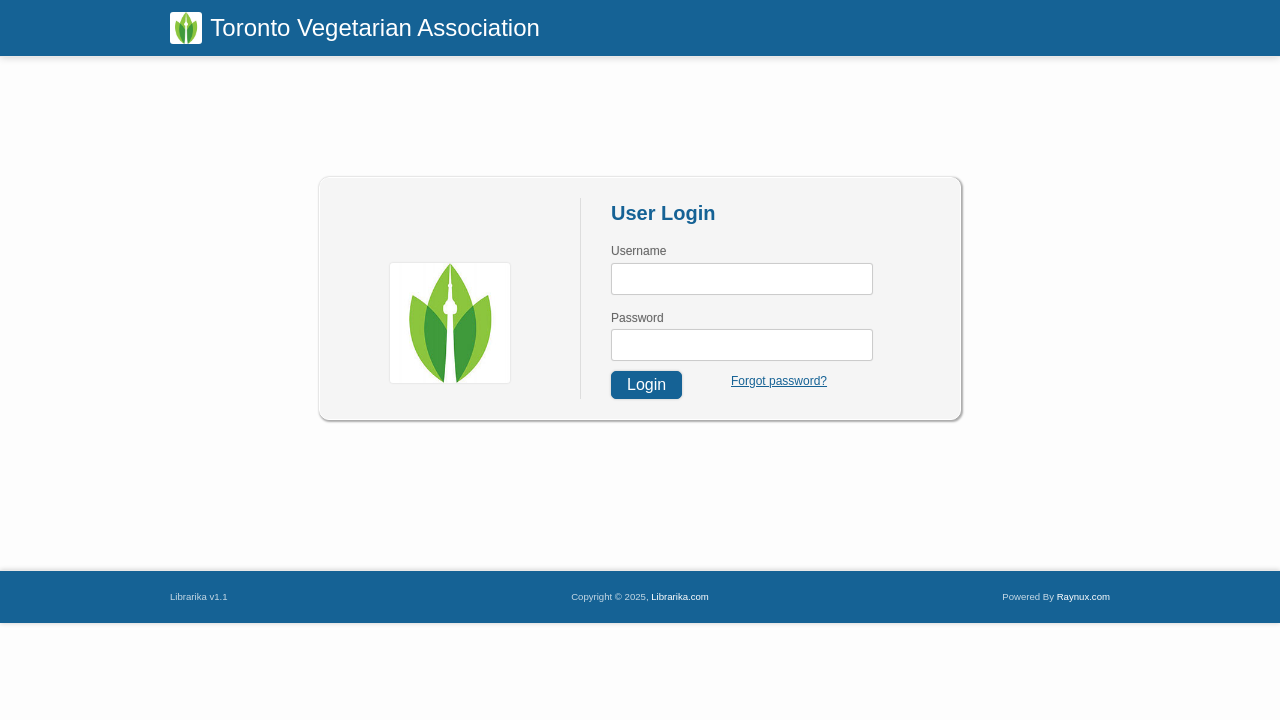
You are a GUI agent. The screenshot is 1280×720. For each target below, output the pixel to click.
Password (637, 318)
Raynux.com (1083, 596)
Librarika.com (680, 596)
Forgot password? (779, 381)
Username (638, 251)
